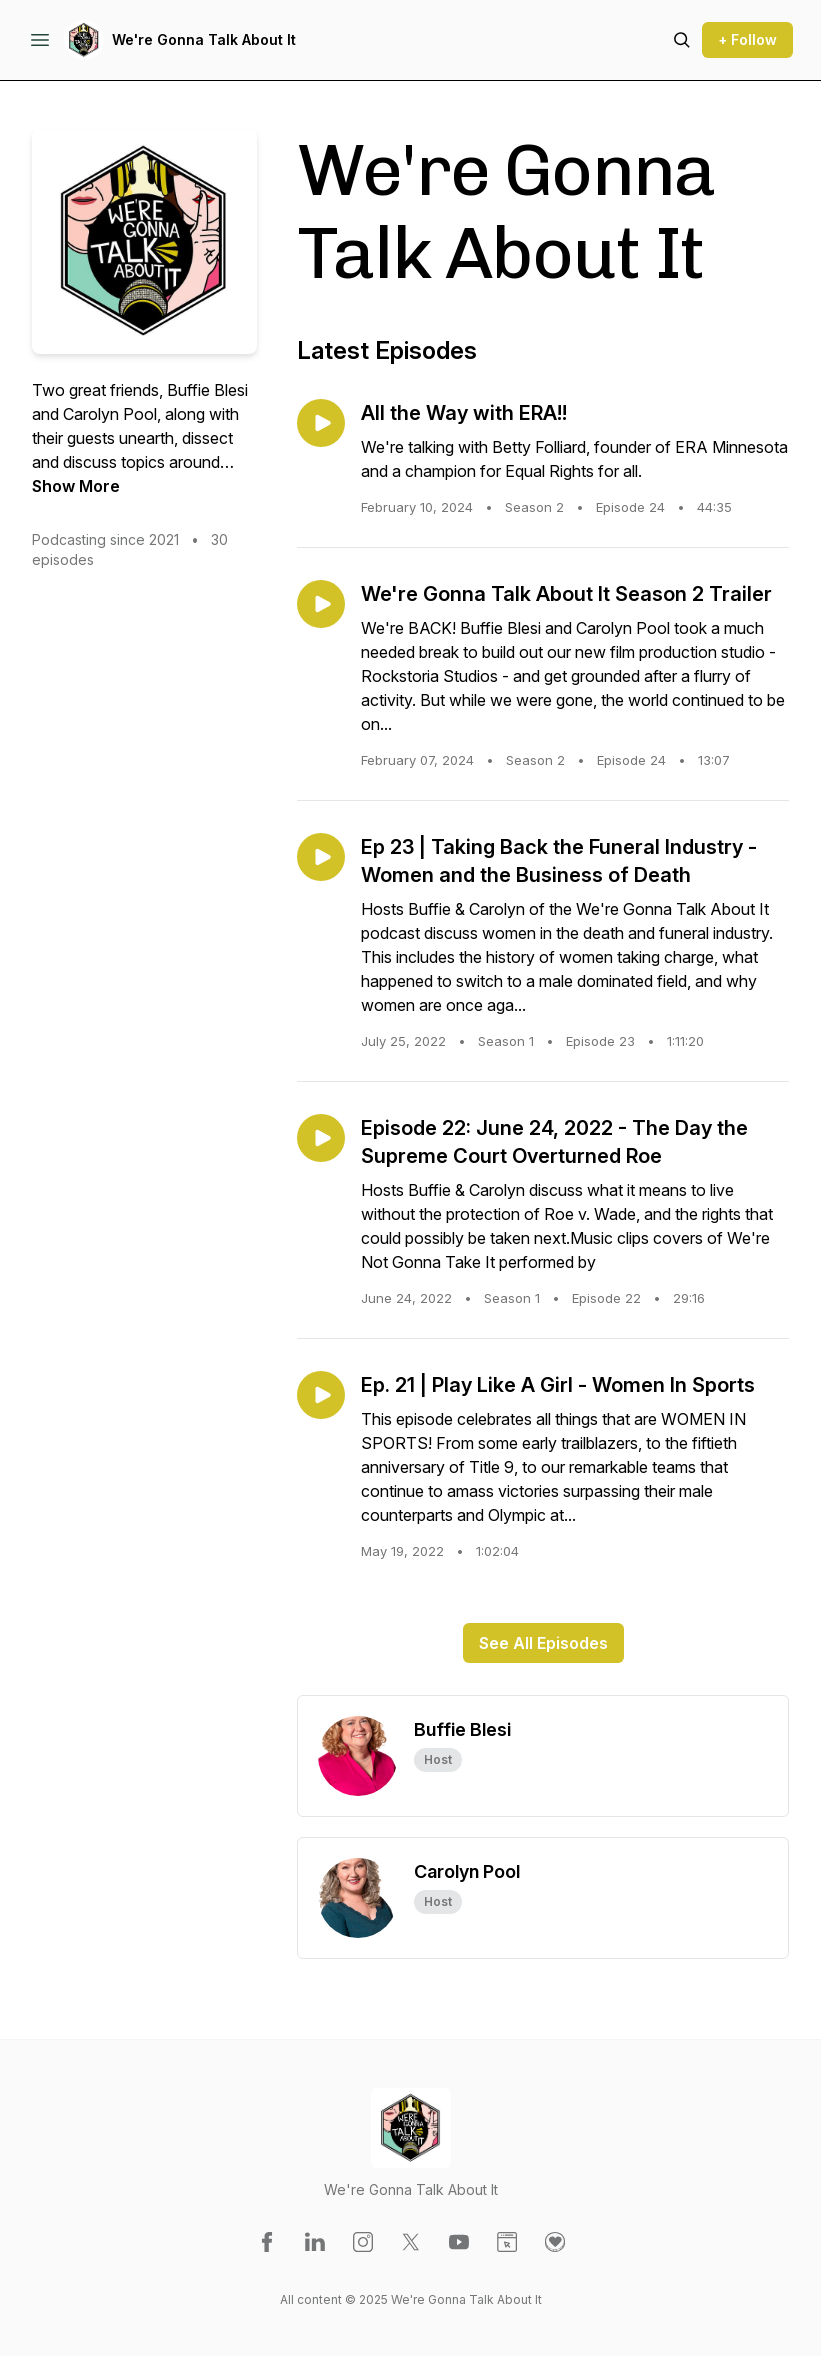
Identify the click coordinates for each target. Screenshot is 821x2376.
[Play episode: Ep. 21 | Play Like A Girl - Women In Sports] (321, 1395)
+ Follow (747, 39)
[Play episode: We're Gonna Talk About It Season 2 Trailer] (321, 604)
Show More (76, 486)
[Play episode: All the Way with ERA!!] (321, 423)
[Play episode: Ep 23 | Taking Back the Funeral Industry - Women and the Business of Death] (321, 857)
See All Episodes (543, 1643)
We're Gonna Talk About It (204, 39)
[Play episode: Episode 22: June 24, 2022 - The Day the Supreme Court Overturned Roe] (321, 1138)
